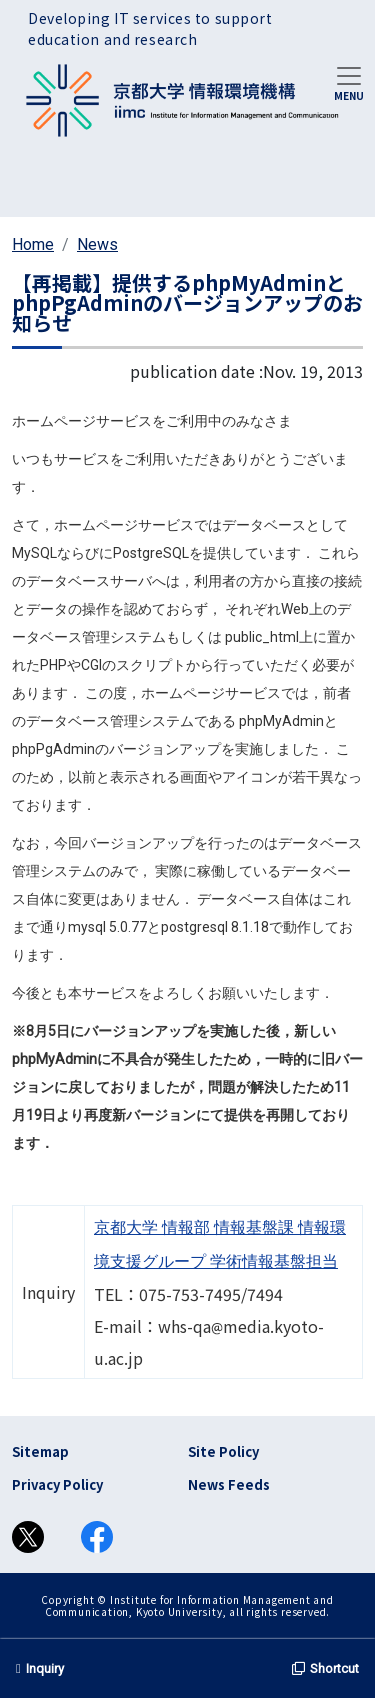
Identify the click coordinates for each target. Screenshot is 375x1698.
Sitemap (40, 1451)
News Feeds (229, 1484)
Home (33, 244)
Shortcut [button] (325, 1668)
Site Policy (223, 1451)
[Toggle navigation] (349, 82)
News (97, 244)
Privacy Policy (57, 1484)
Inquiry (40, 1668)
